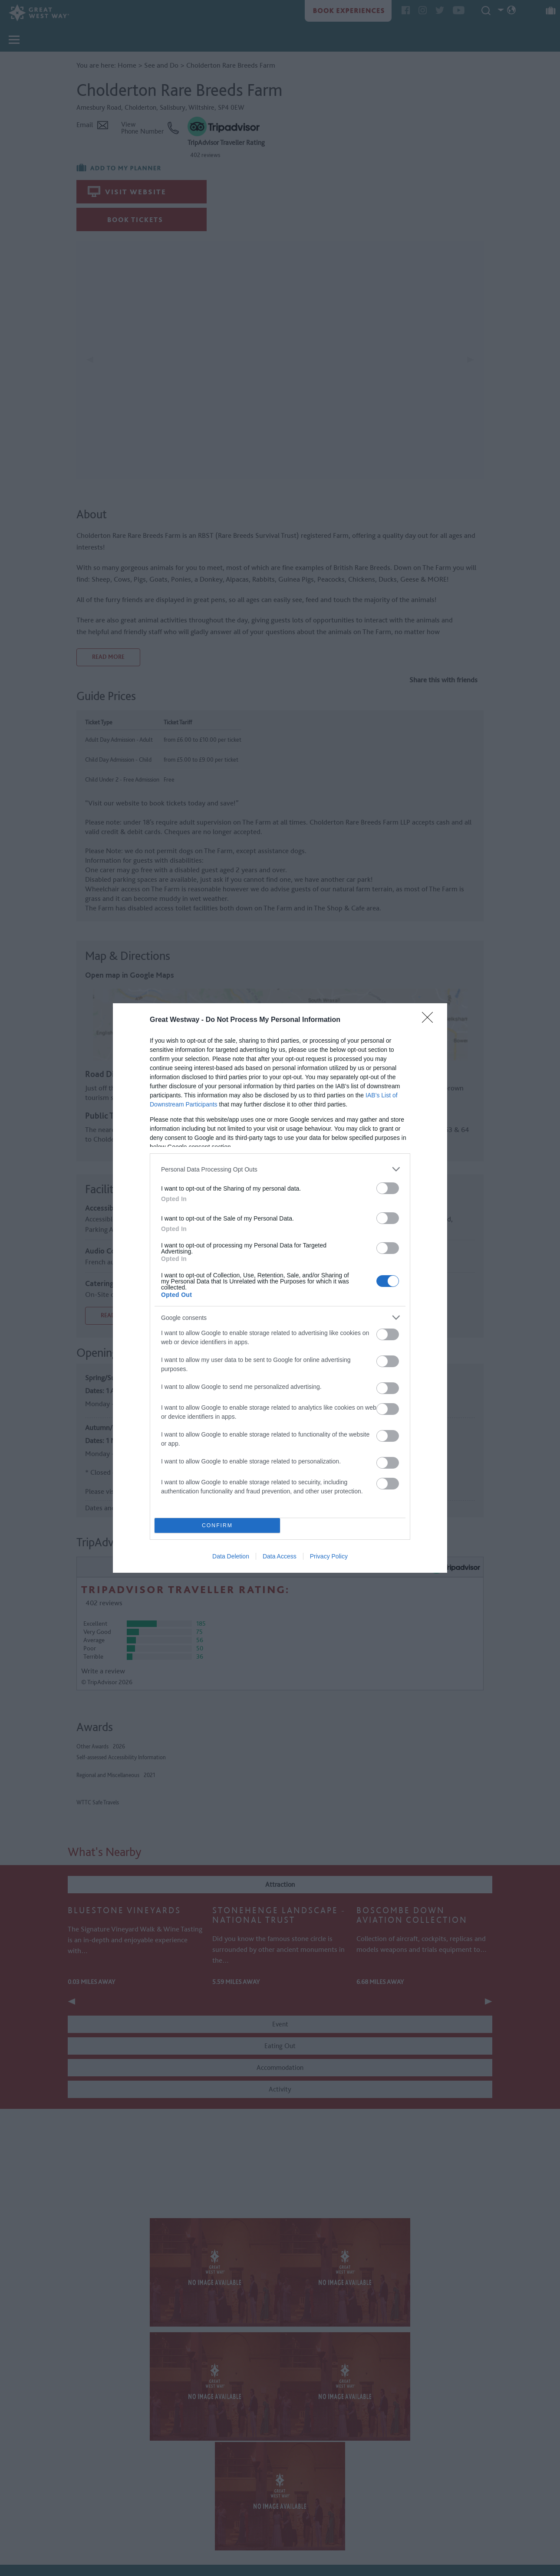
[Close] (430, 1020)
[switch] (387, 1188)
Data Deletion (230, 1556)
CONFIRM (217, 1525)
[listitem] (280, 1169)
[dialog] (280, 1288)
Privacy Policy (329, 1556)
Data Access (279, 1556)
